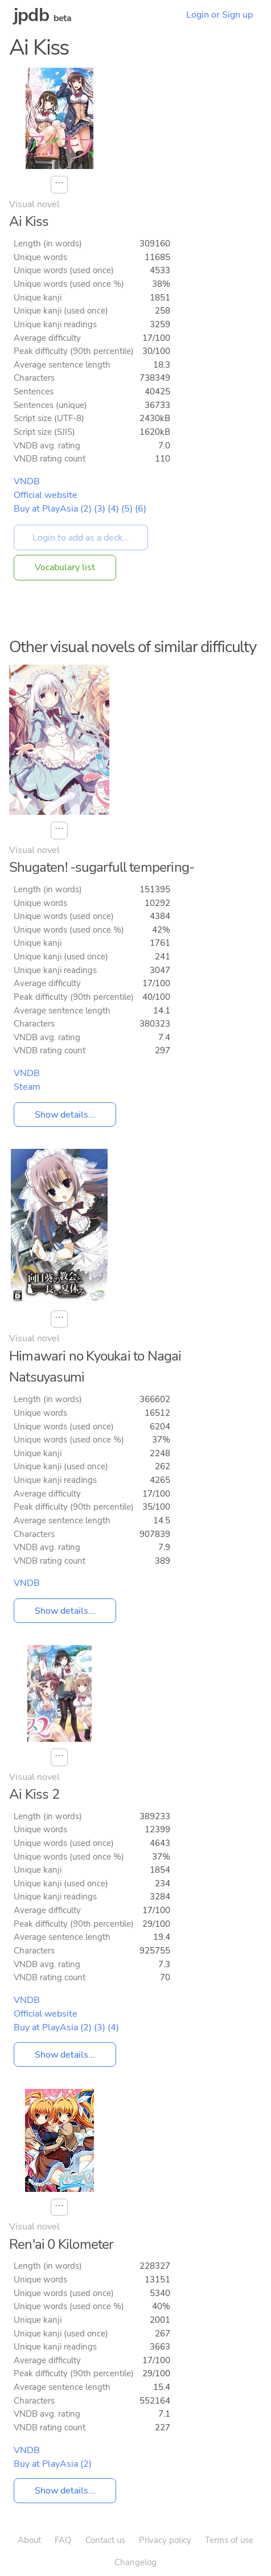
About (29, 2540)
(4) (113, 508)
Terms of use (229, 2540)
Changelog (135, 2562)
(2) (86, 508)
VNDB (27, 481)
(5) (127, 508)
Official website (45, 495)
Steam (27, 1087)
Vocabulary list (65, 567)
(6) (140, 508)
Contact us (105, 2540)
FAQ (63, 2540)
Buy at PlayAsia (46, 508)
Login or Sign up (219, 15)
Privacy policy (165, 2540)
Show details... (65, 1114)
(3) (99, 508)
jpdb (31, 15)
